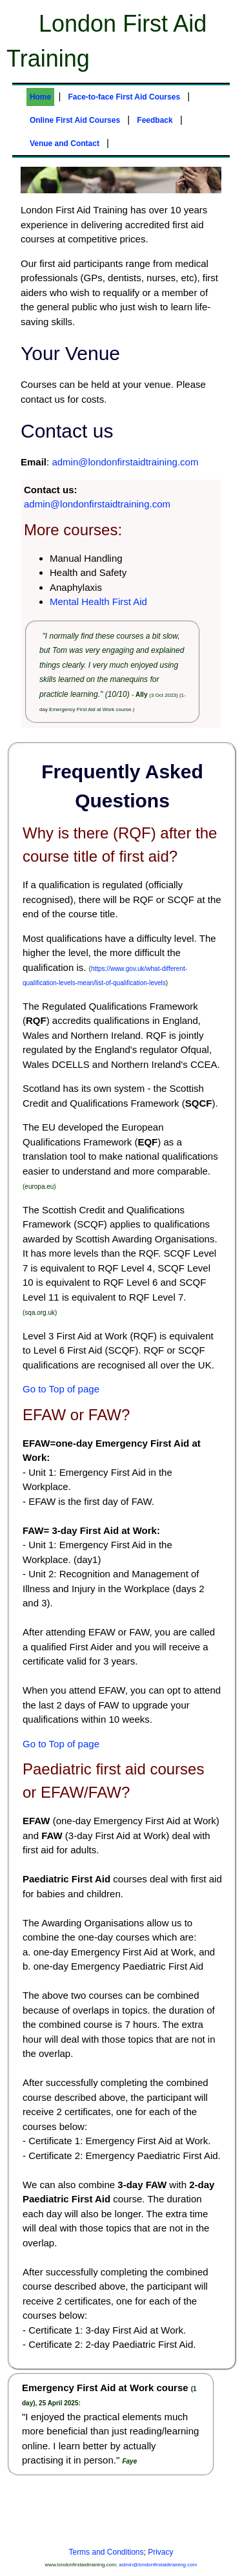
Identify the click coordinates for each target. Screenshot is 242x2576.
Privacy (160, 2552)
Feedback (154, 120)
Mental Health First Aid (98, 601)
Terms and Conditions (105, 2552)
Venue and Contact (64, 143)
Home (40, 96)
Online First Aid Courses (75, 120)
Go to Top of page (61, 1388)
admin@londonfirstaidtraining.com (125, 461)
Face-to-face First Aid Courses (124, 96)
